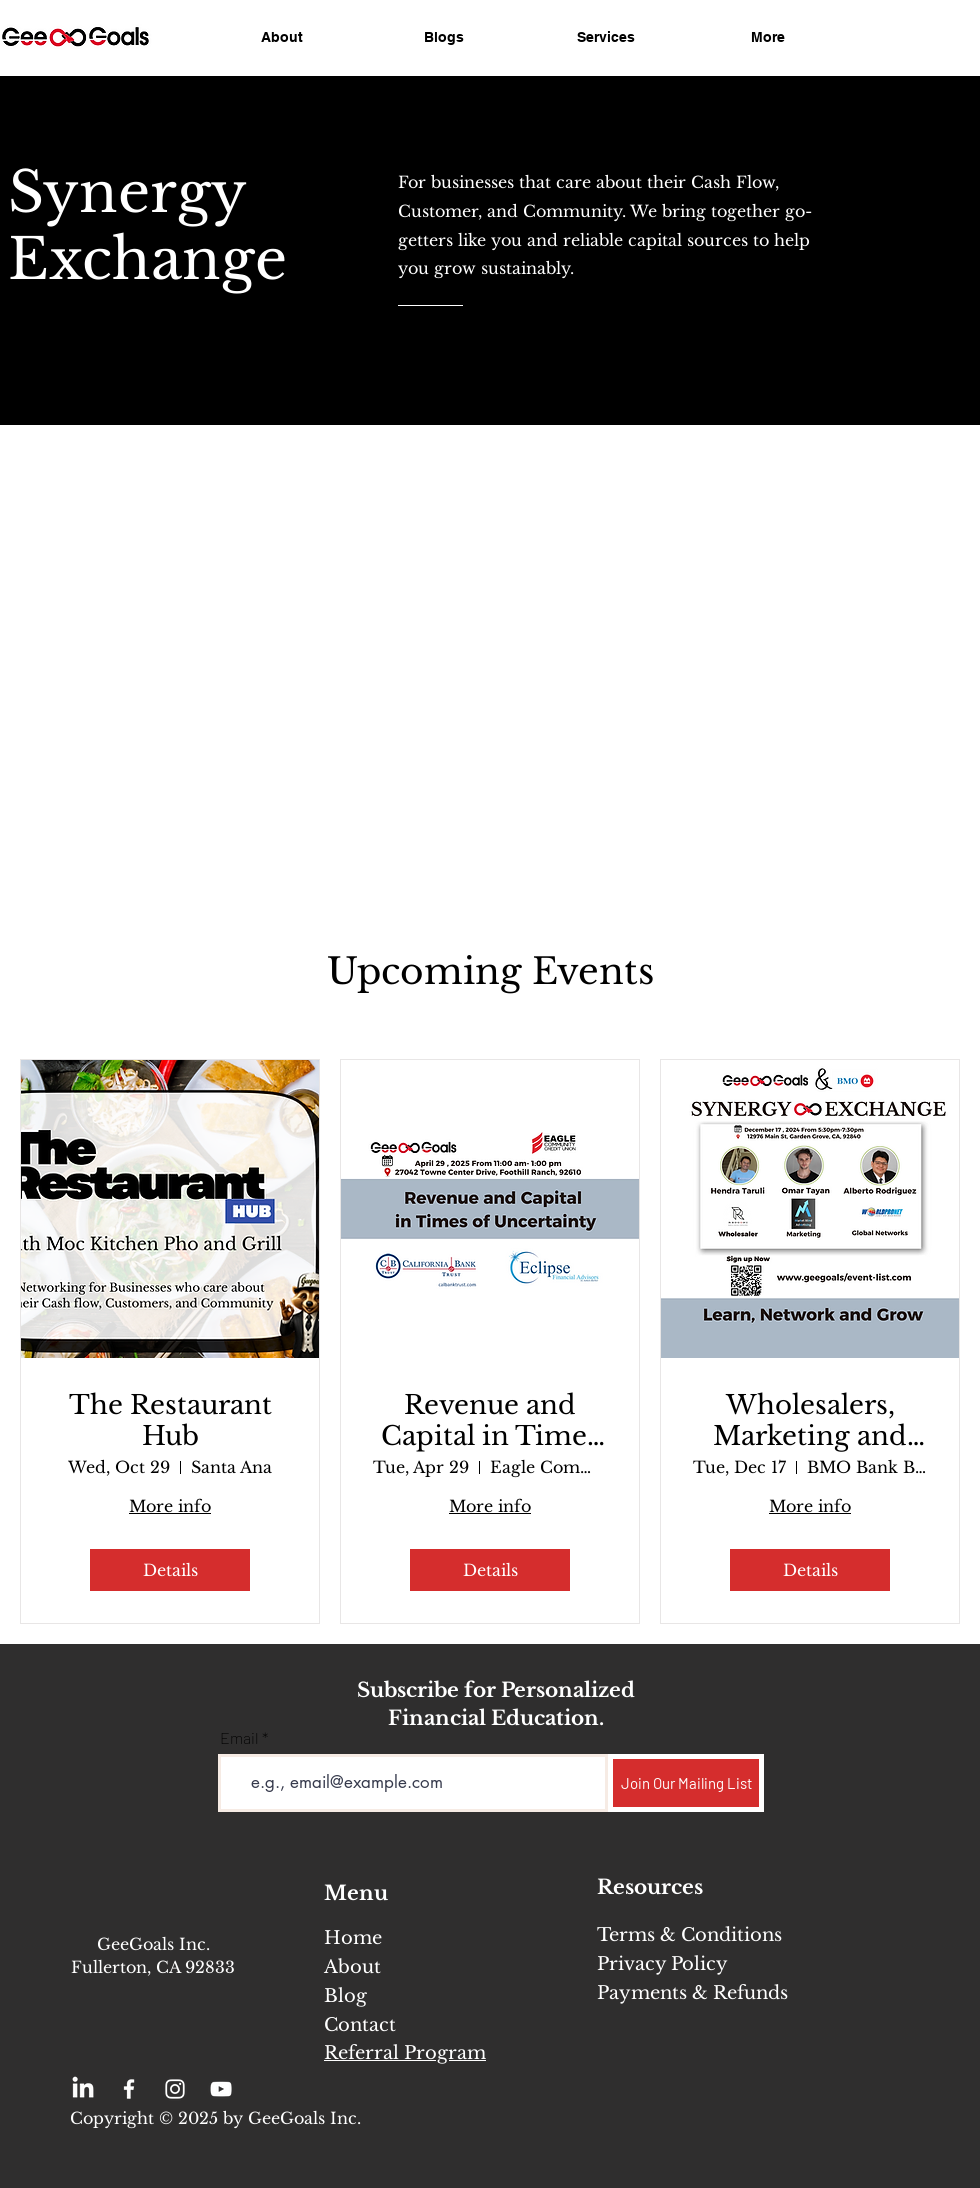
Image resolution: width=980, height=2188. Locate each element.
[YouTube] (221, 2089)
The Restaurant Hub (170, 1421)
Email (239, 1738)
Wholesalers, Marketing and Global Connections (810, 1421)
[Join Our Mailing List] (686, 1783)
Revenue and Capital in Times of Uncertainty (490, 1421)
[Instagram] (175, 2089)
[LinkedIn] (83, 2089)
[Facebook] (129, 2089)
